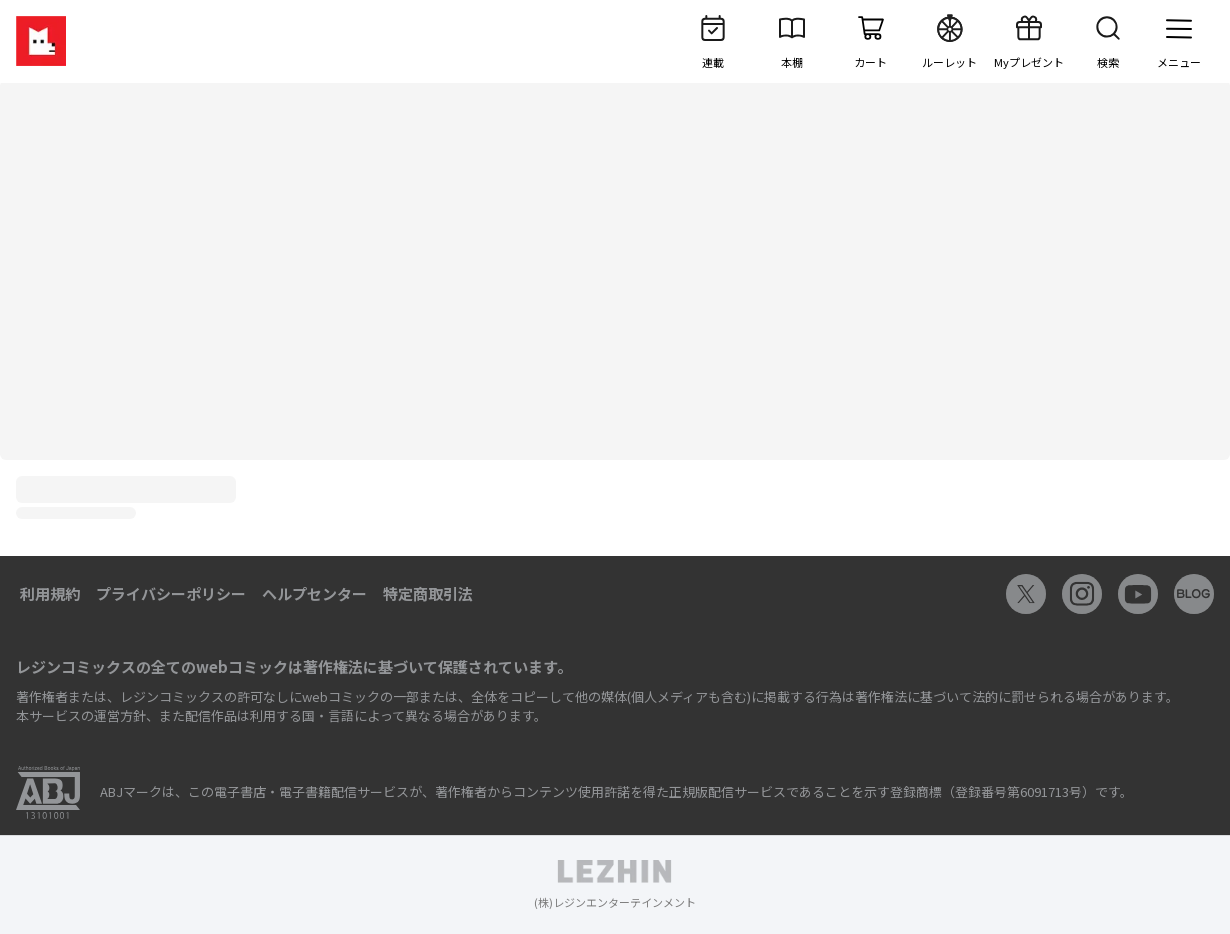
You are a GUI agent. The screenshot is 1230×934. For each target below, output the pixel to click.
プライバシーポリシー (171, 593)
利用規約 (50, 593)
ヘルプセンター (314, 593)
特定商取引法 (428, 593)
